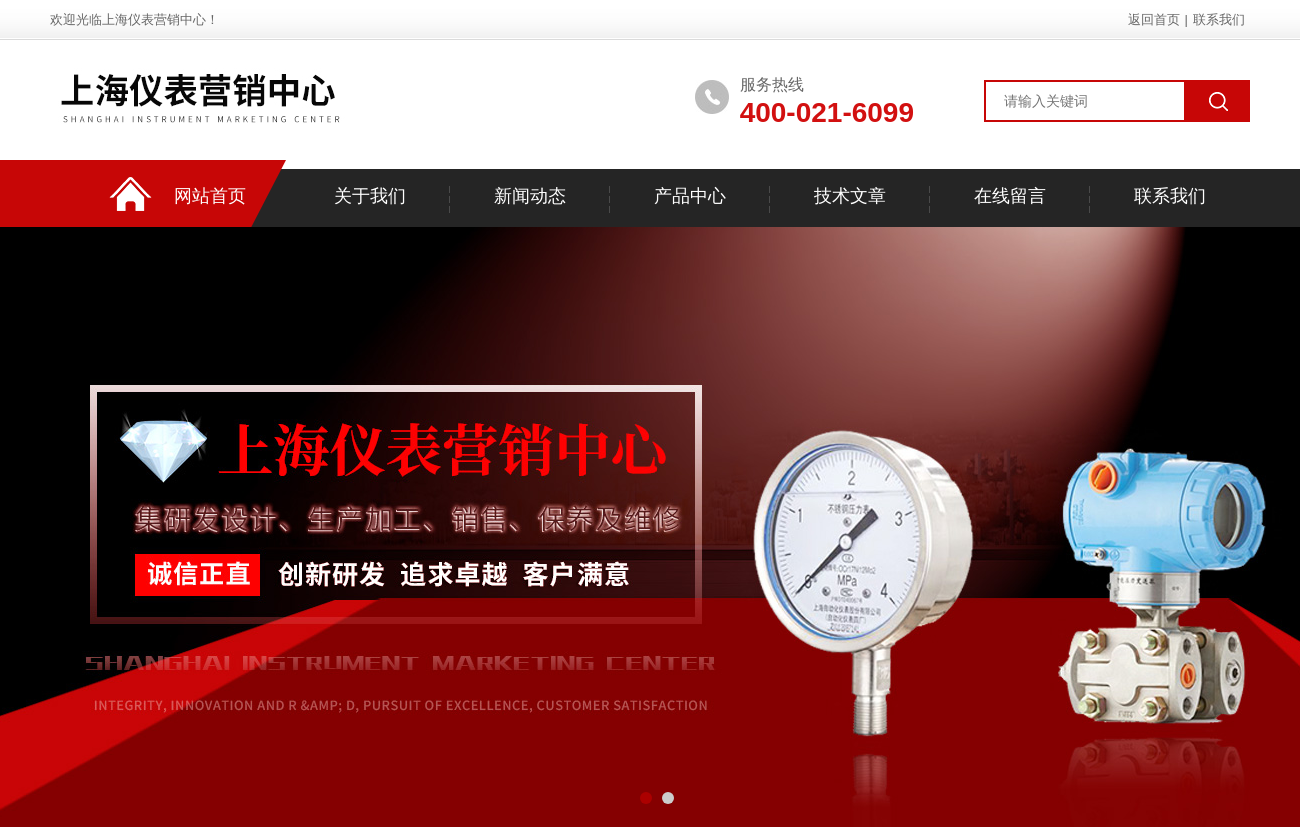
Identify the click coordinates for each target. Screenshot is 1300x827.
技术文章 (850, 196)
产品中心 (690, 196)
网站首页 (210, 196)
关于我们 (370, 196)
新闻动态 (530, 196)
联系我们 (1219, 19)
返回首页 (1154, 19)
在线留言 (1010, 196)
